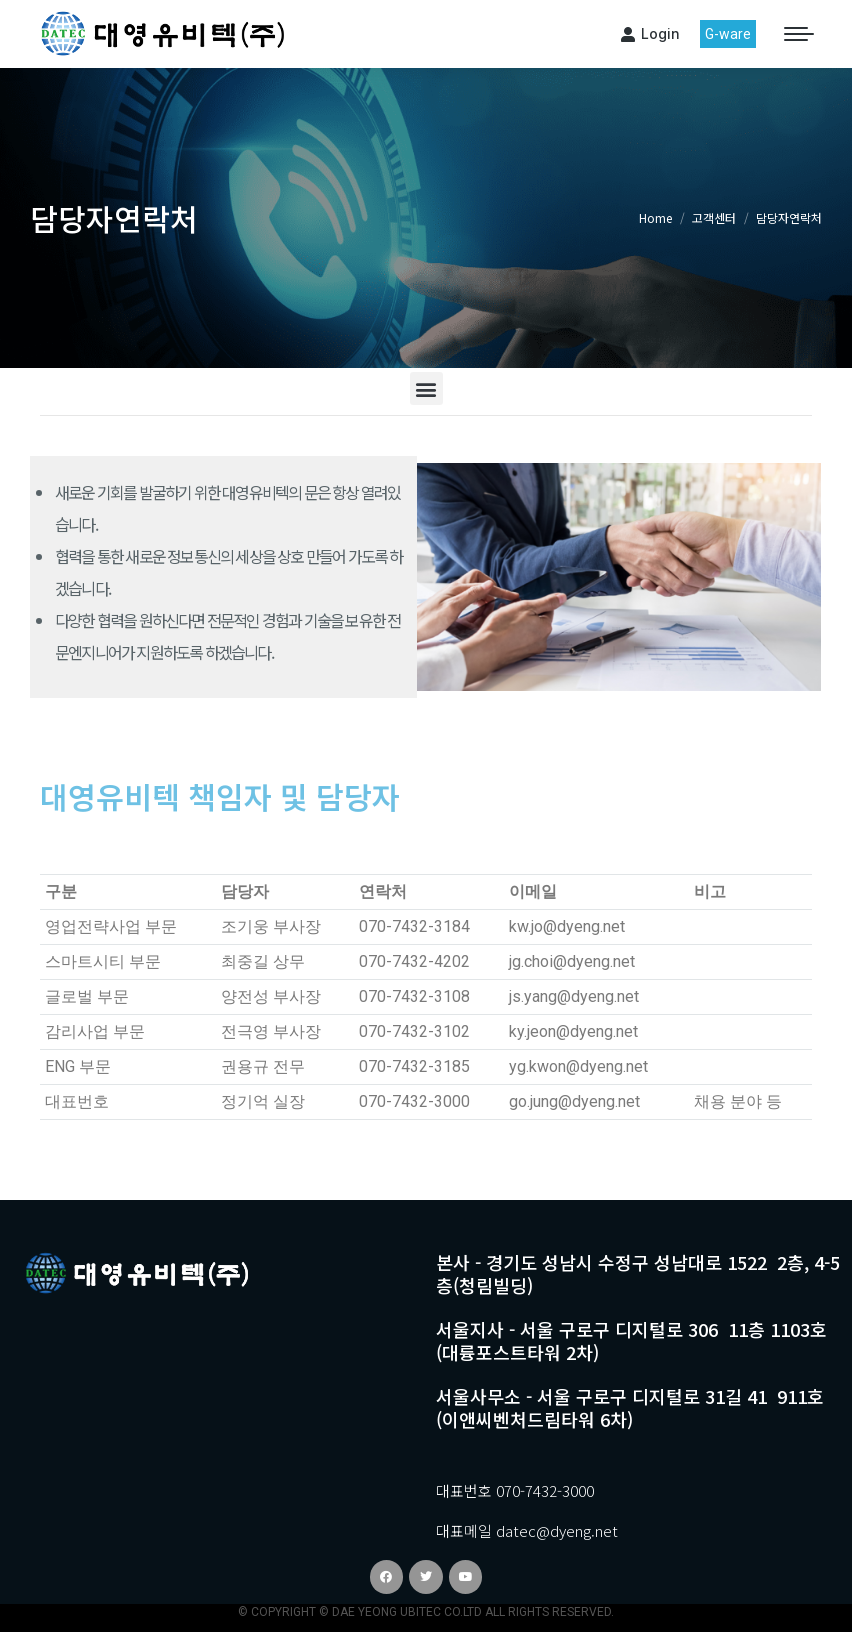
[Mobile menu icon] (799, 34)
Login (650, 33)
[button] (426, 388)
